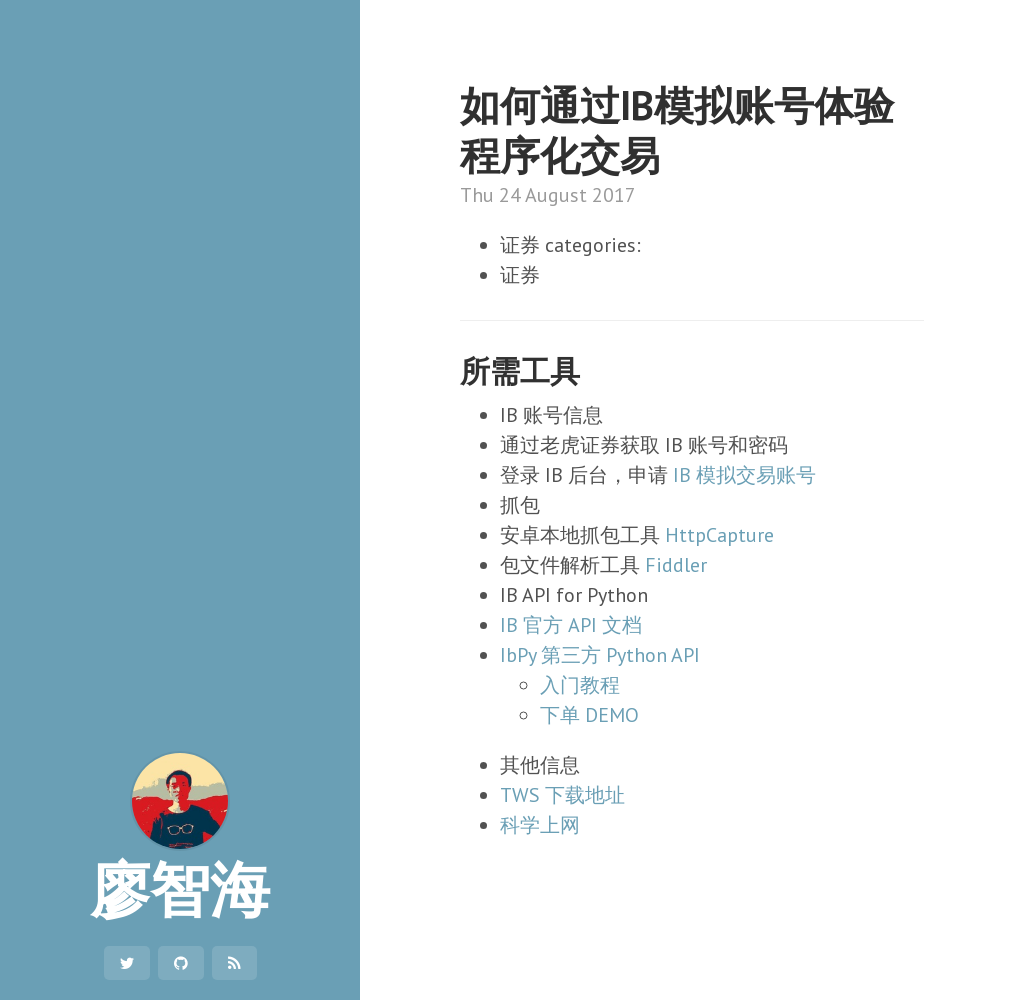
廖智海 (180, 839)
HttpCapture (719, 535)
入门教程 (580, 685)
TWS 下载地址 (562, 795)
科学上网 (540, 825)
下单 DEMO (589, 715)
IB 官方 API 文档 (571, 625)
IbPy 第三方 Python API (600, 655)
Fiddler (676, 565)
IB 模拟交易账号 (744, 475)
